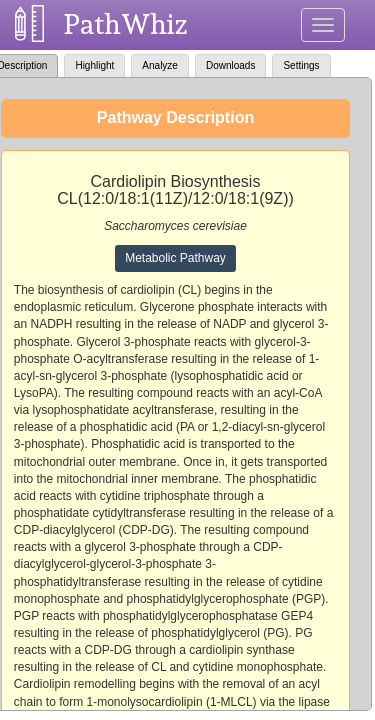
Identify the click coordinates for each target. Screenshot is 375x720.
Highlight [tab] (94, 65)
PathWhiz (126, 24)
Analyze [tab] (160, 65)
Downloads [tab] (230, 65)
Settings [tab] (301, 65)
